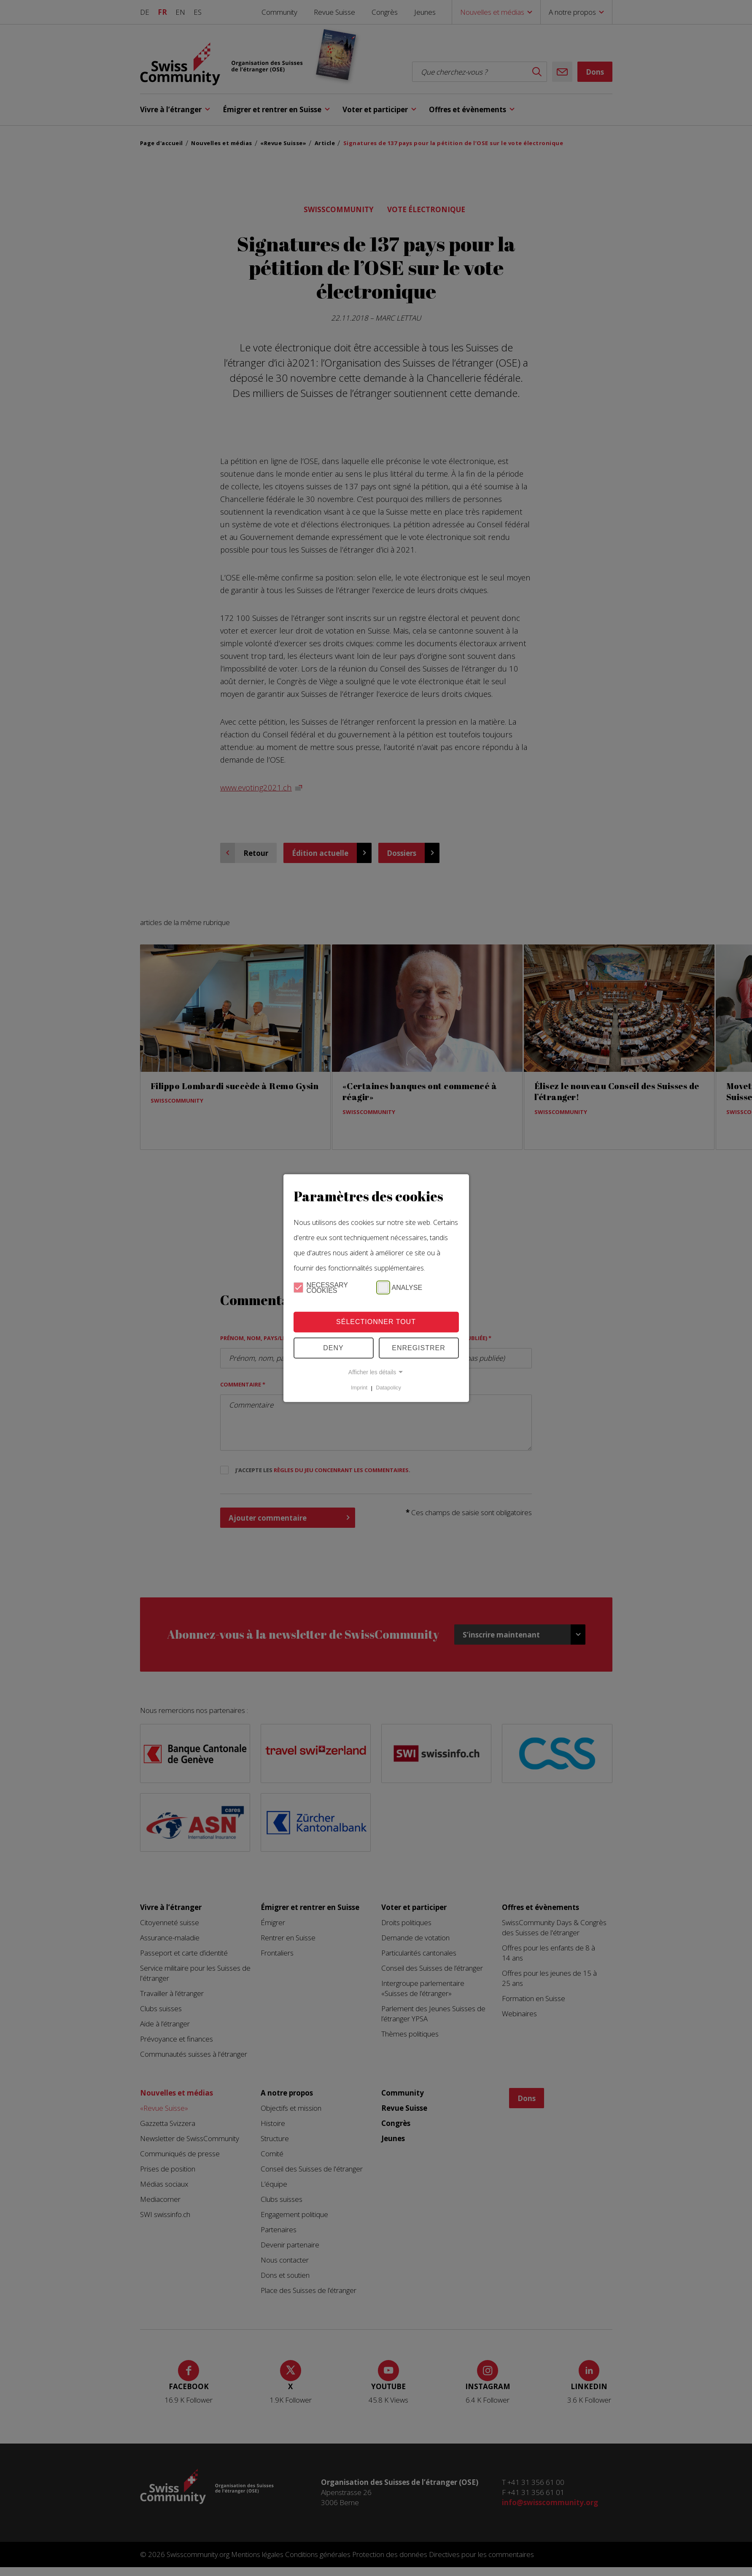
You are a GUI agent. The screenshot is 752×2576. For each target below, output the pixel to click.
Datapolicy (388, 1388)
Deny (333, 1347)
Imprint (359, 1388)
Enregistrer (418, 1347)
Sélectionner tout (376, 1321)
